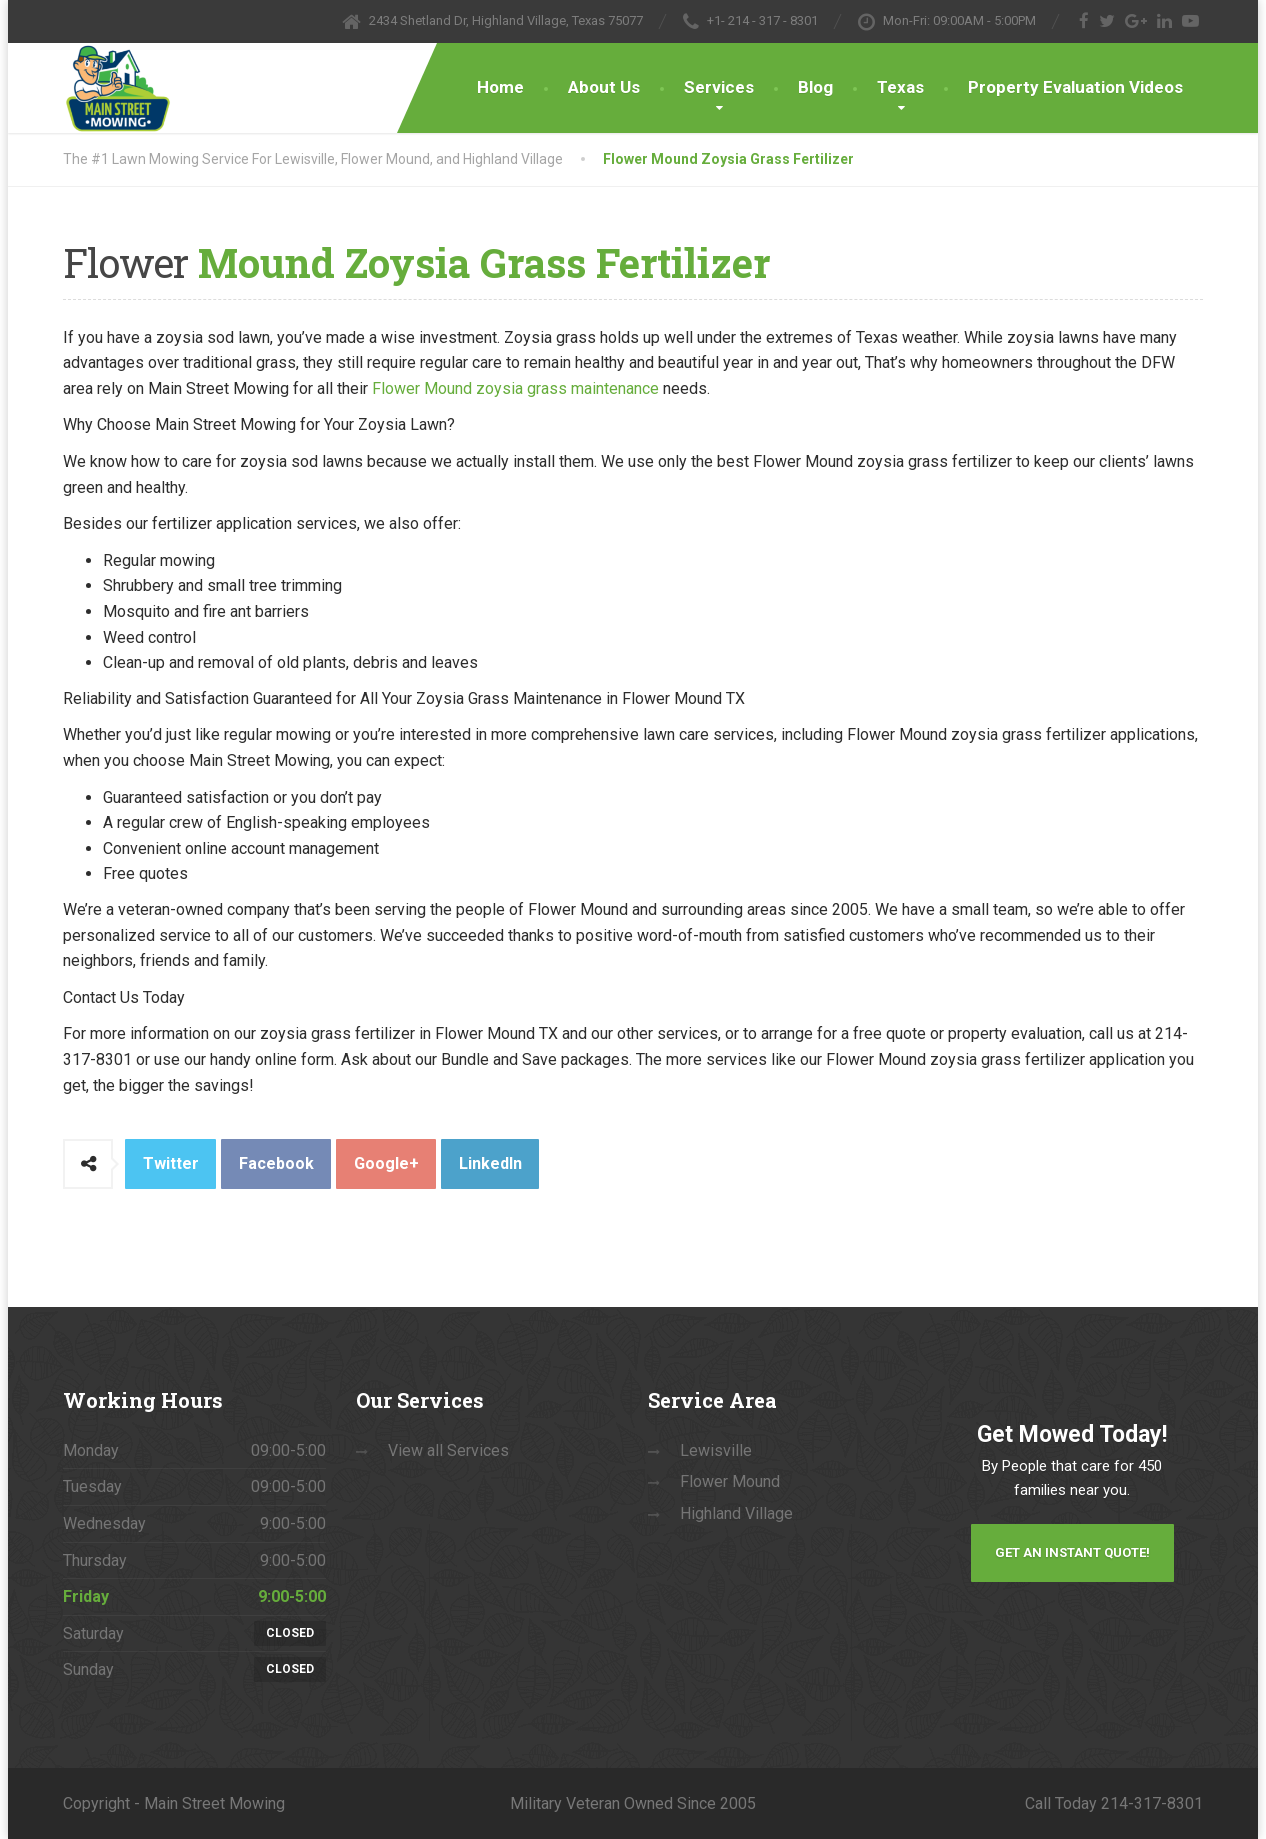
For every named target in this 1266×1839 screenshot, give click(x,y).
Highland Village (736, 1513)
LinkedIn (490, 1163)
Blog (815, 87)
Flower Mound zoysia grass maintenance (515, 388)
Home (500, 87)
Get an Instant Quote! (1072, 1552)
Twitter (171, 1163)
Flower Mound (730, 1481)
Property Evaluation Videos (1075, 87)
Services (719, 87)
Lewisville (716, 1450)
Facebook (276, 1163)
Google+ (386, 1163)
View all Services (448, 1450)
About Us (604, 87)
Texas (900, 87)
